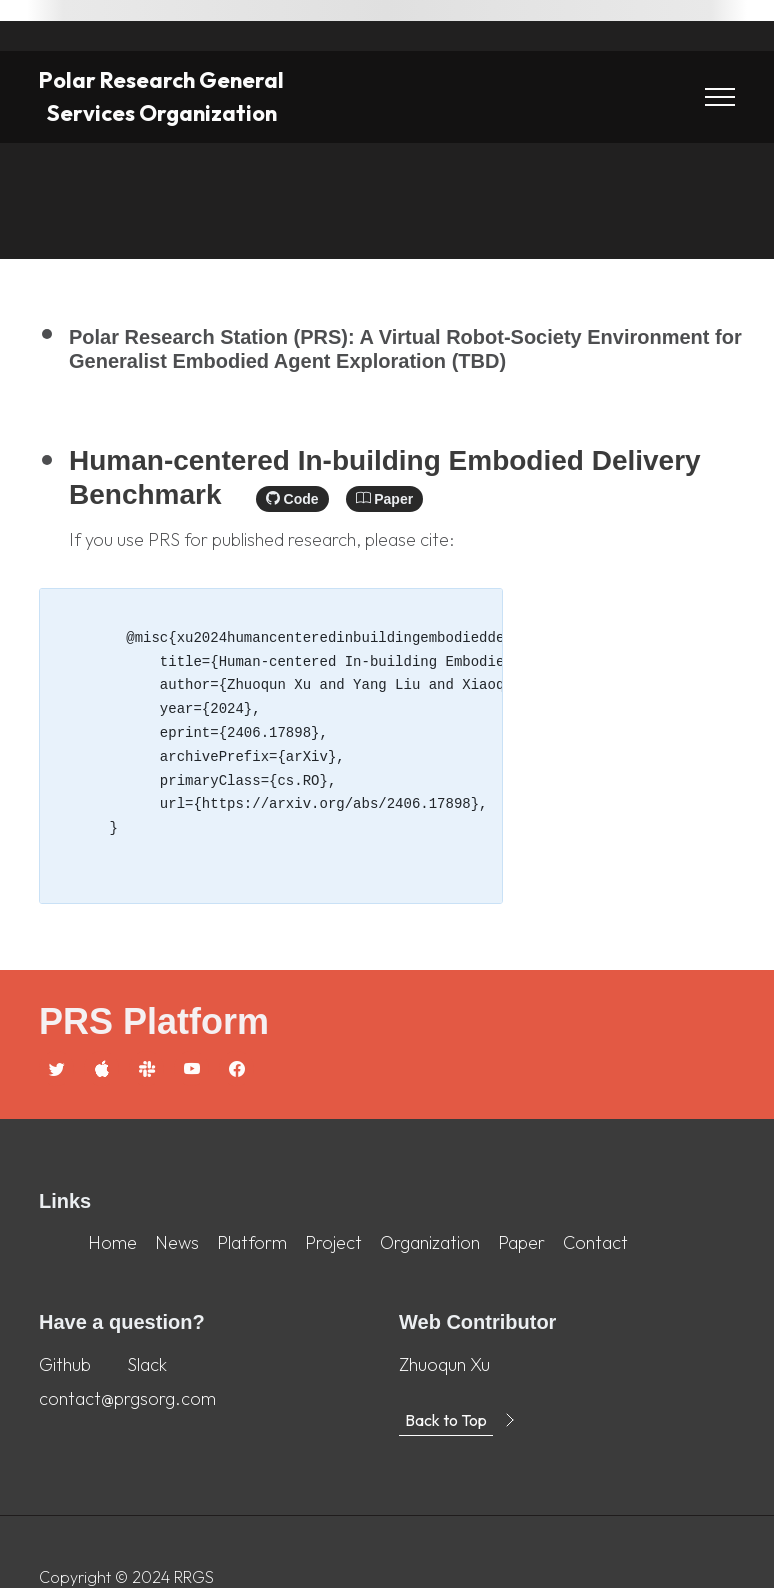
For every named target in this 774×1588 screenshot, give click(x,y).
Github (65, 1364)
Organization (430, 1242)
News (177, 1242)
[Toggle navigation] (720, 97)
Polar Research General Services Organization (161, 96)
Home (112, 1242)
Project (333, 1242)
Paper (384, 499)
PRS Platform (154, 1021)
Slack (147, 1364)
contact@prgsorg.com (127, 1398)
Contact (595, 1242)
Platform (252, 1242)
